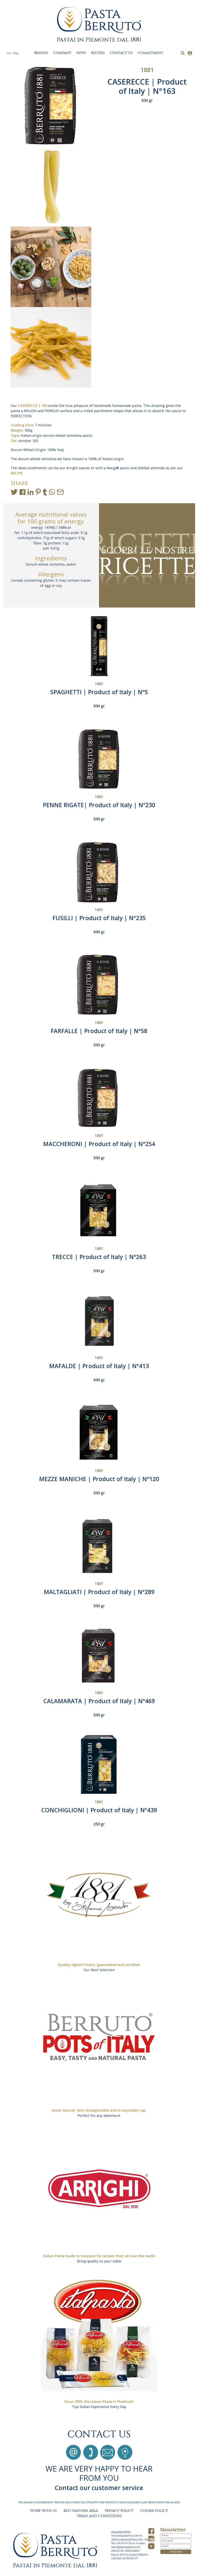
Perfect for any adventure (99, 2115)
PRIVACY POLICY (119, 2511)
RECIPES (98, 53)
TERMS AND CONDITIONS (99, 2516)
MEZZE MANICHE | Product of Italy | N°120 (99, 1479)
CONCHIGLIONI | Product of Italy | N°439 (99, 1810)
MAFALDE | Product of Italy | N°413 (99, 1366)
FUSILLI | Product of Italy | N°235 (99, 918)
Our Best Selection (99, 1970)
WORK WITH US (43, 2511)
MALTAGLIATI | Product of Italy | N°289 (99, 1592)
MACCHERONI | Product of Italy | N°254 (99, 1144)
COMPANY (62, 53)
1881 (147, 70)
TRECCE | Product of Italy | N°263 (99, 1257)
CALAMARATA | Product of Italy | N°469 (99, 1701)
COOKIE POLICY (154, 2511)
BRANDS (41, 53)
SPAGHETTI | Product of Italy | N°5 (99, 692)
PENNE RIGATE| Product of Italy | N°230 (99, 805)
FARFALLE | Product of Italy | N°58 (99, 1031)
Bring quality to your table (99, 2261)
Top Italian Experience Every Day (99, 2406)
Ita (9, 53)
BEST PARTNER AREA (81, 2511)
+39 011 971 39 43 (125, 2543)
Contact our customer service (99, 2488)
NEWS (81, 53)
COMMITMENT (150, 53)
